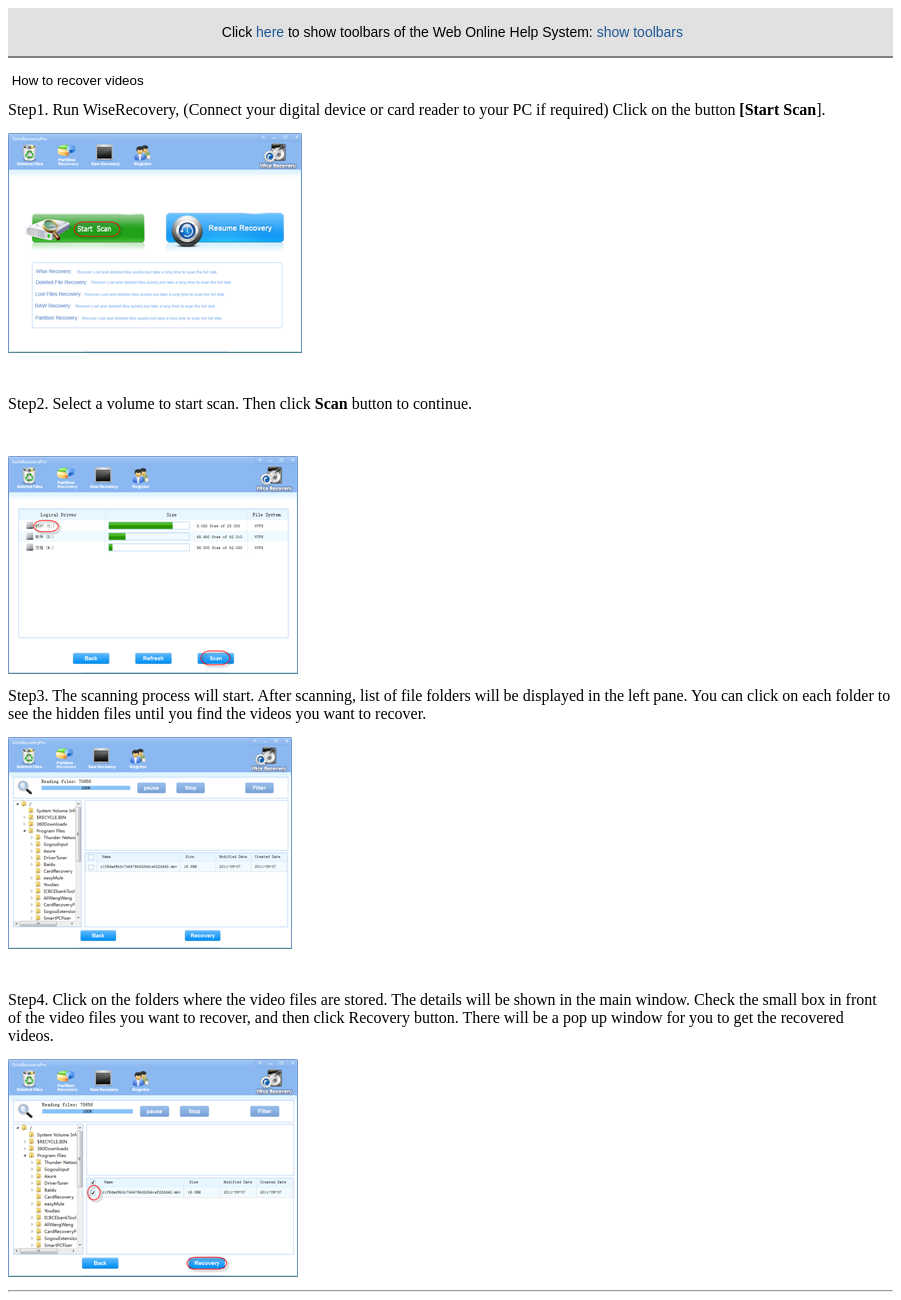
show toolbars (640, 32)
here (270, 32)
